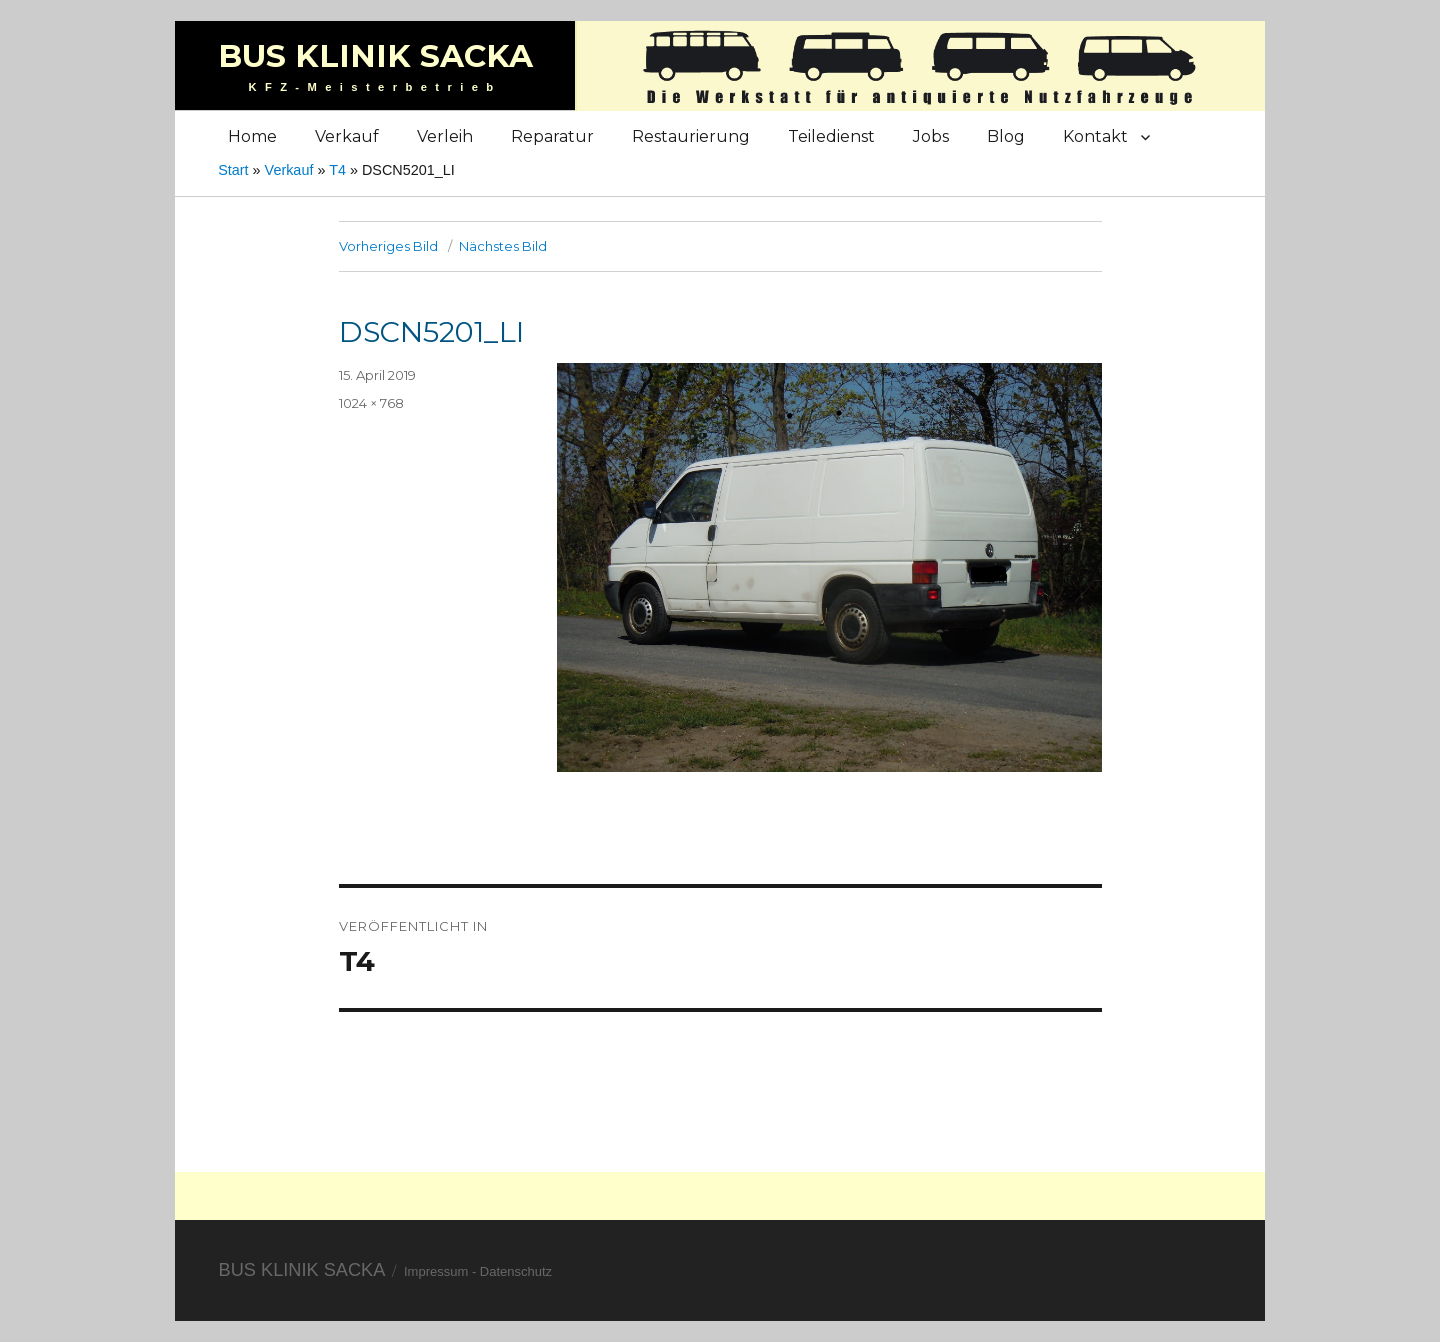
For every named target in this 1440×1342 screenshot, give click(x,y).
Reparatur (552, 136)
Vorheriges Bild (388, 246)
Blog (1006, 136)
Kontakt (1095, 136)
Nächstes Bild (503, 246)
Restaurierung (691, 136)
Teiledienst (831, 136)
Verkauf (347, 136)
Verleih (445, 136)
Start (233, 170)
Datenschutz (516, 1271)
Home (252, 136)
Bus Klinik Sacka (375, 56)
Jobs (931, 136)
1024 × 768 (371, 403)
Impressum (436, 1271)
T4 (337, 170)
